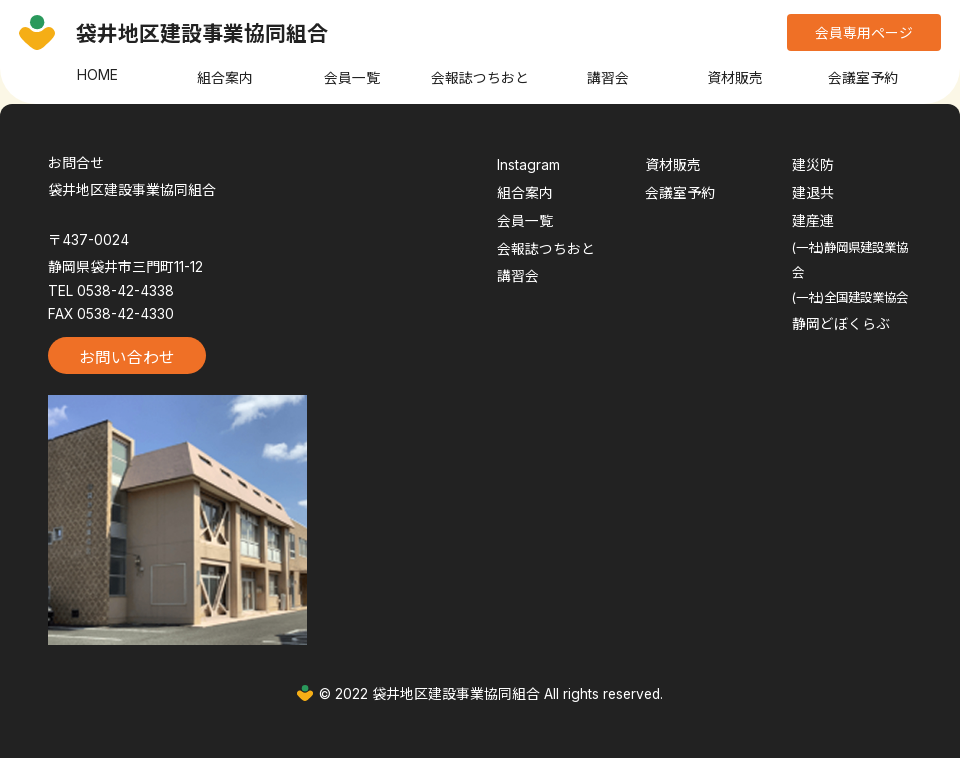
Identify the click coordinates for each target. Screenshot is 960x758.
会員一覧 (352, 78)
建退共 (813, 193)
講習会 (608, 78)
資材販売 (735, 78)
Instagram (528, 165)
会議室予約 (863, 78)
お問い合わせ (127, 357)
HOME (97, 75)
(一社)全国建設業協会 (850, 297)
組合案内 (225, 78)
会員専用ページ (864, 33)
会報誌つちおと (480, 78)
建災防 (813, 165)
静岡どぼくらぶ (841, 324)
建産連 (813, 221)
